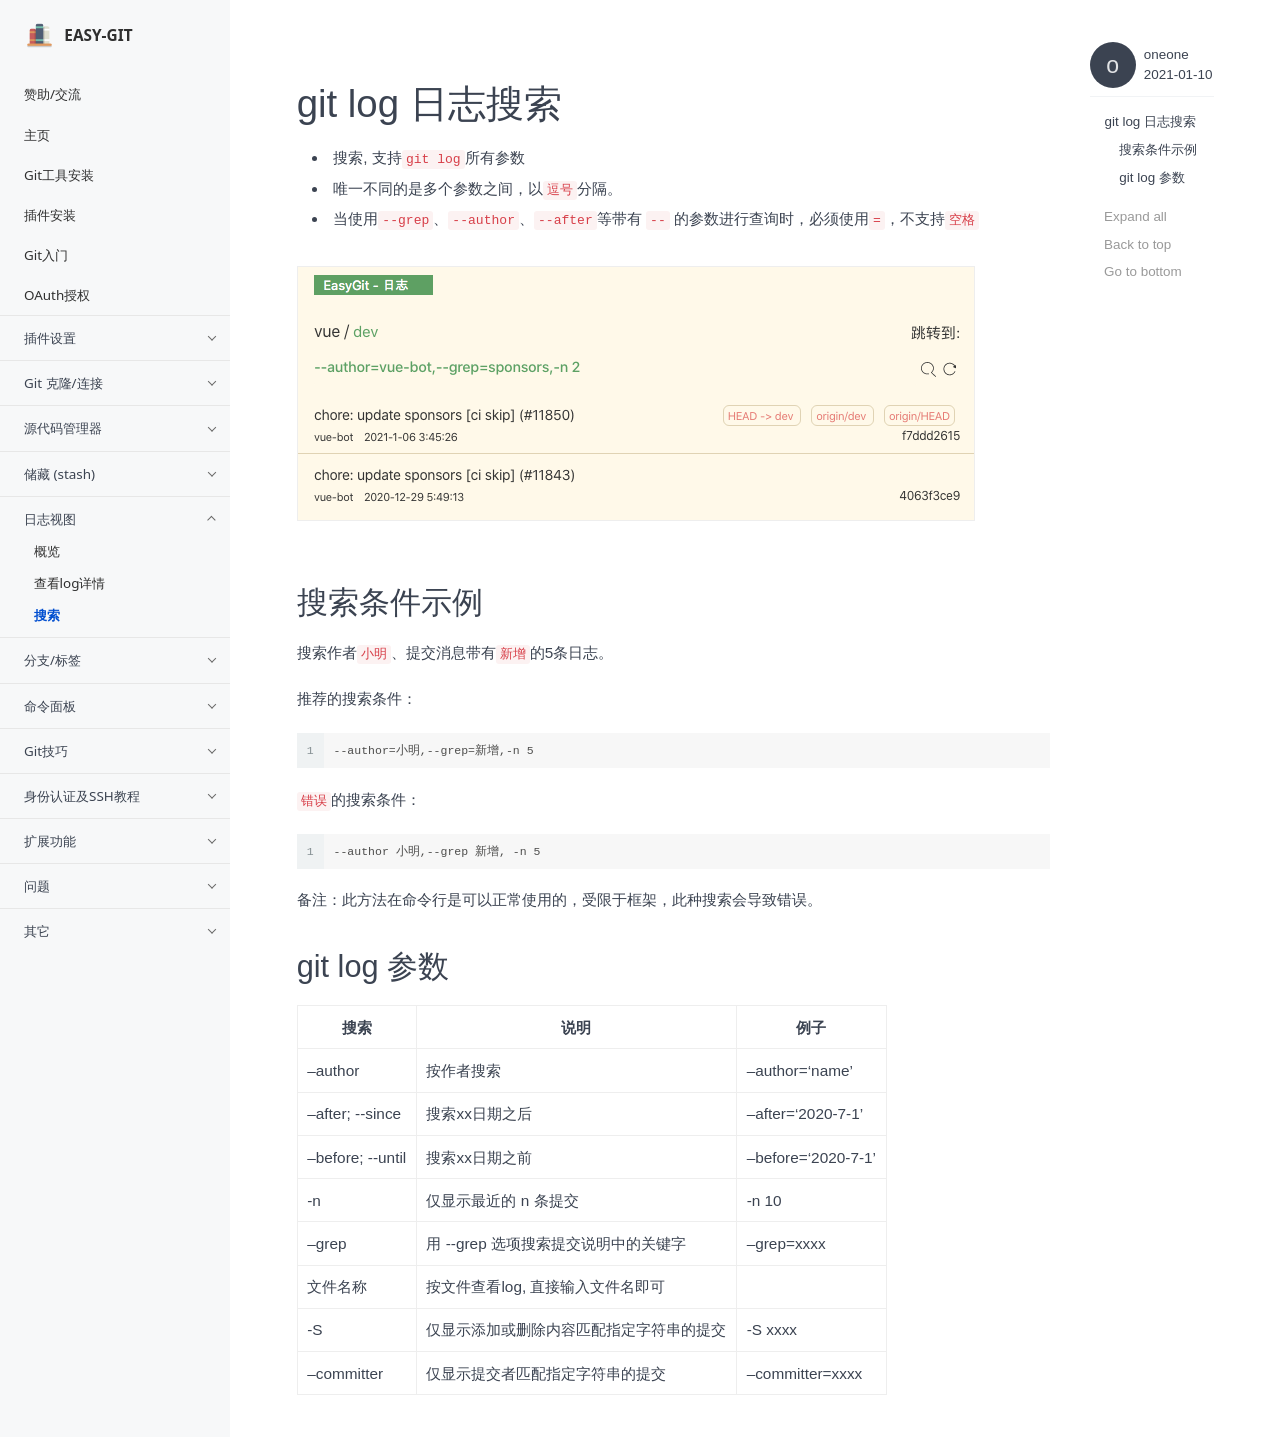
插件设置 (121, 338)
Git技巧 (121, 751)
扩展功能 (121, 841)
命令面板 (121, 706)
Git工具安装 (59, 175)
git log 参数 (1152, 177)
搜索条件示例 (1158, 149)
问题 (121, 886)
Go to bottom (1143, 271)
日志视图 (121, 519)
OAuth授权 (57, 295)
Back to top (1137, 244)
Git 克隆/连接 (121, 383)
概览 (47, 551)
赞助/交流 (52, 94)
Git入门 (46, 255)
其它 (121, 931)
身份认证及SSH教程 (121, 796)
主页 (37, 135)
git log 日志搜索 (1150, 121)
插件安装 (50, 215)
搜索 (47, 615)
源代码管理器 (121, 428)
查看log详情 (70, 583)
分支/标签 (121, 660)
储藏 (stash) (121, 474)
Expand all (1135, 216)
